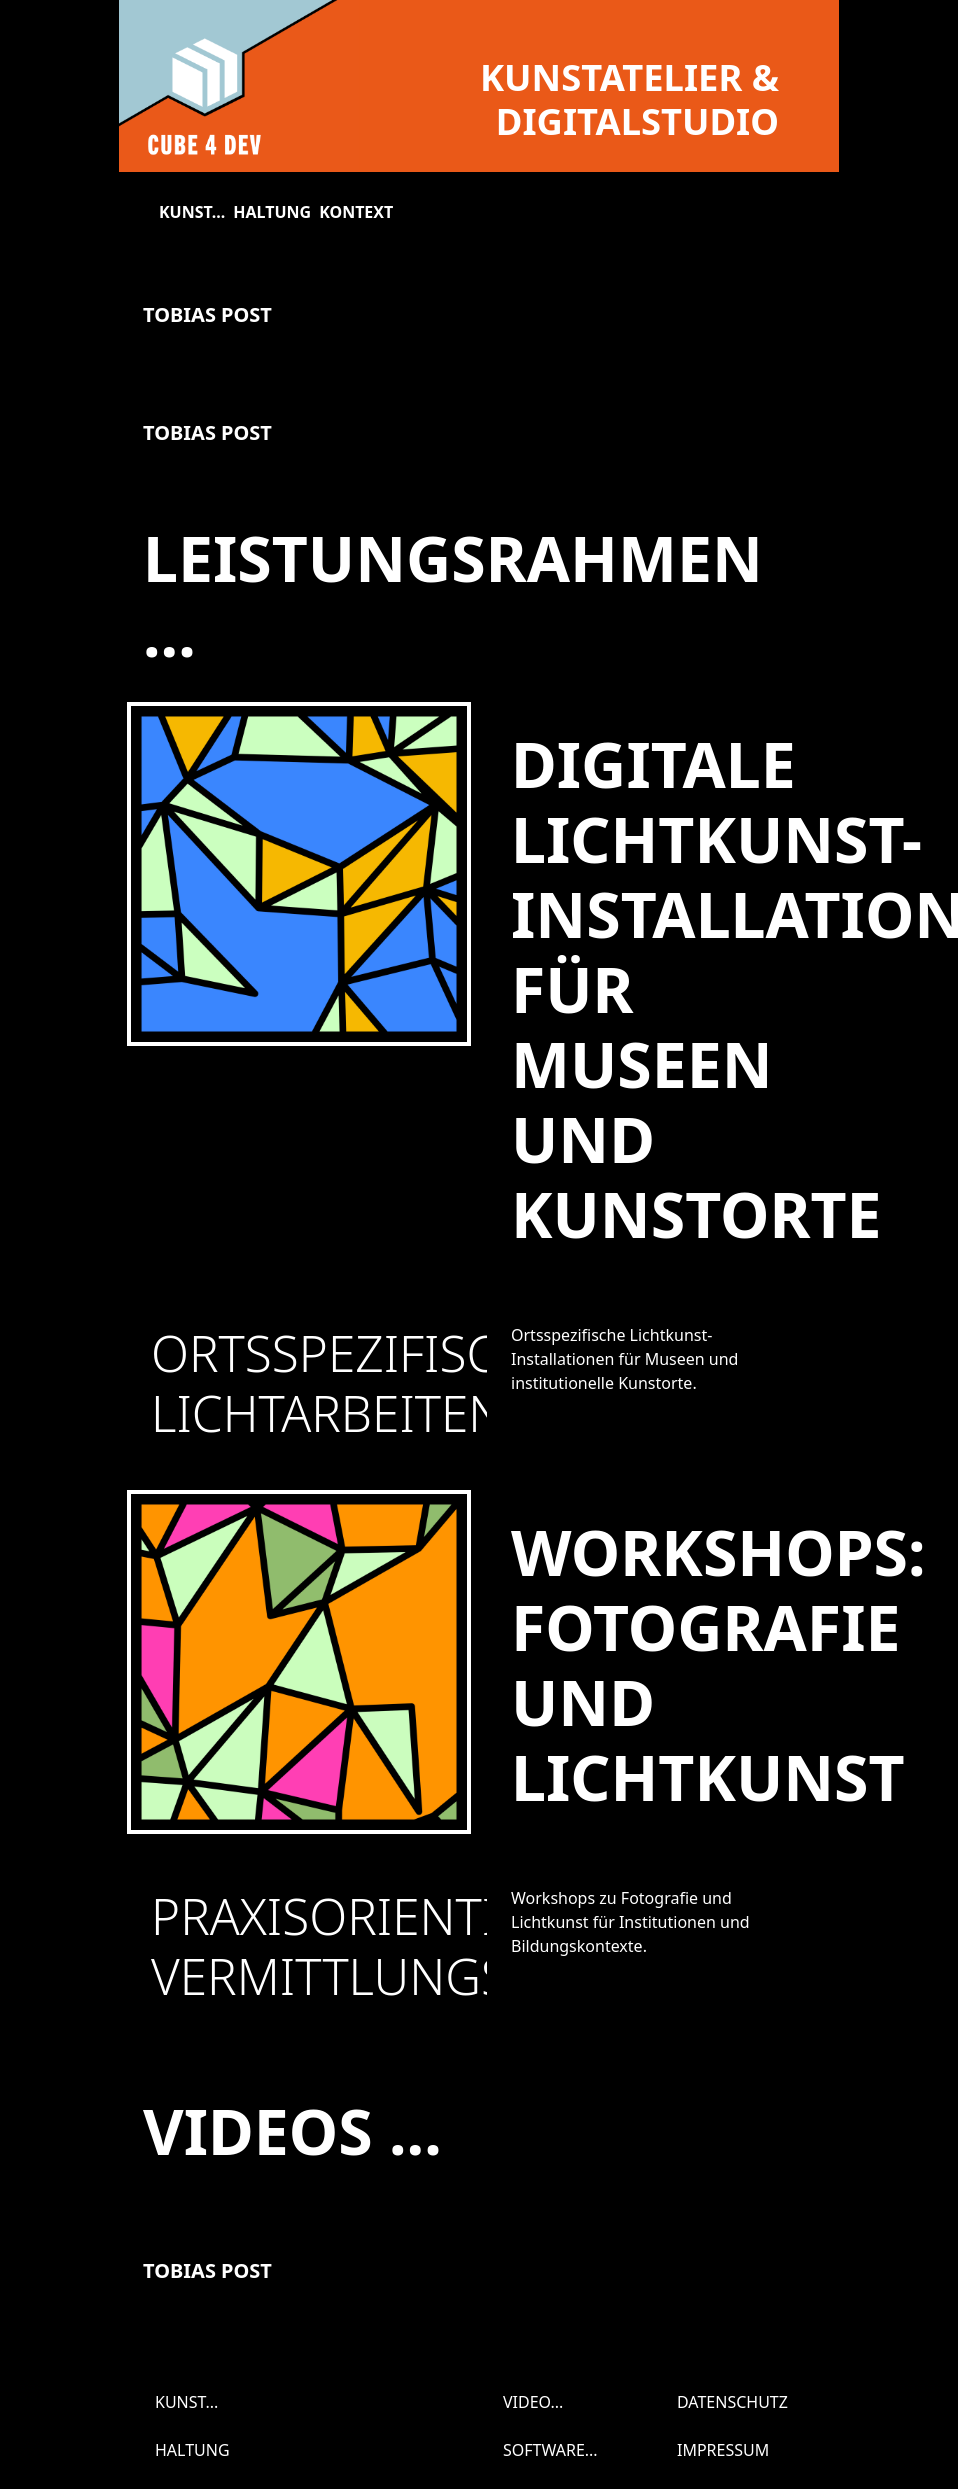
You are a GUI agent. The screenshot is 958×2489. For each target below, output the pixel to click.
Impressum (723, 2450)
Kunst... (192, 212)
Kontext (356, 212)
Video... (533, 2402)
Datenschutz (732, 2402)
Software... (550, 2450)
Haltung (272, 212)
